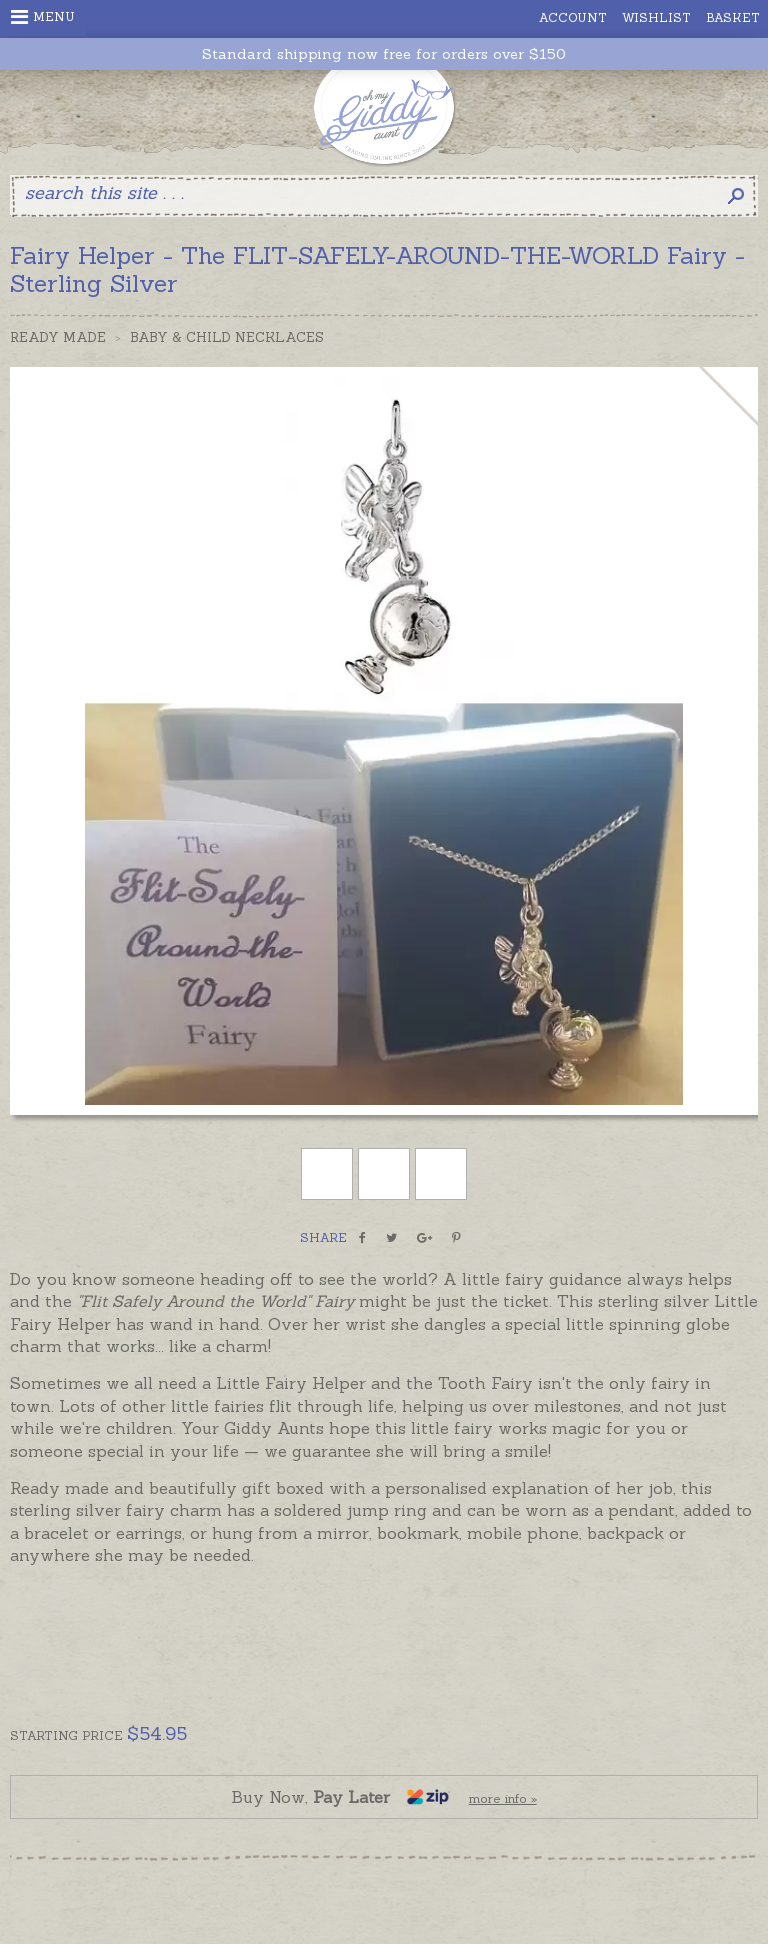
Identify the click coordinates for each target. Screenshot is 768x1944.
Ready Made (58, 337)
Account (573, 17)
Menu (43, 17)
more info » (503, 1798)
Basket (733, 17)
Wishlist (656, 17)
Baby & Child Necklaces (227, 337)
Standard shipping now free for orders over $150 (384, 54)
